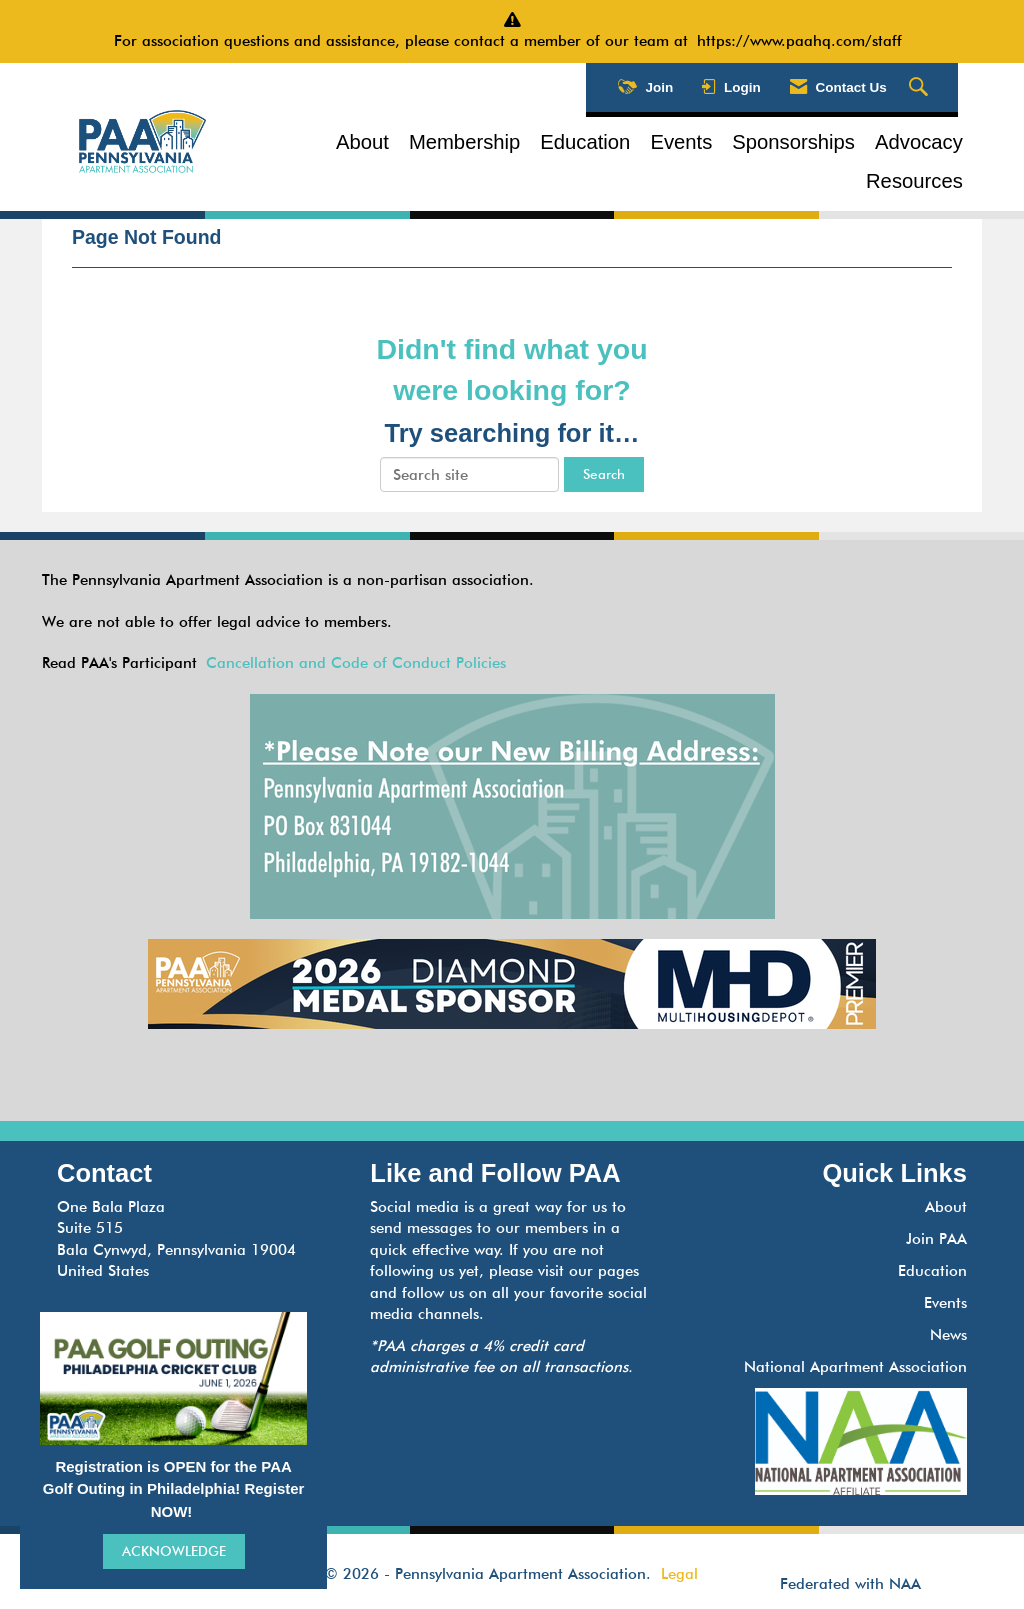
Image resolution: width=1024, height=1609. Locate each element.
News (948, 1335)
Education (585, 142)
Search (604, 474)
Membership (464, 142)
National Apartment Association (855, 1367)
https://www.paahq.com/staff (804, 41)
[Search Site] (921, 88)
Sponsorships (793, 142)
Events (681, 142)
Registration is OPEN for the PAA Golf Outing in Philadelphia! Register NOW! (174, 1489)
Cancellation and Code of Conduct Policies (356, 663)
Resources (914, 181)
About (362, 142)
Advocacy (919, 142)
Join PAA (936, 1239)
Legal (679, 1574)
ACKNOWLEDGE (174, 1551)
